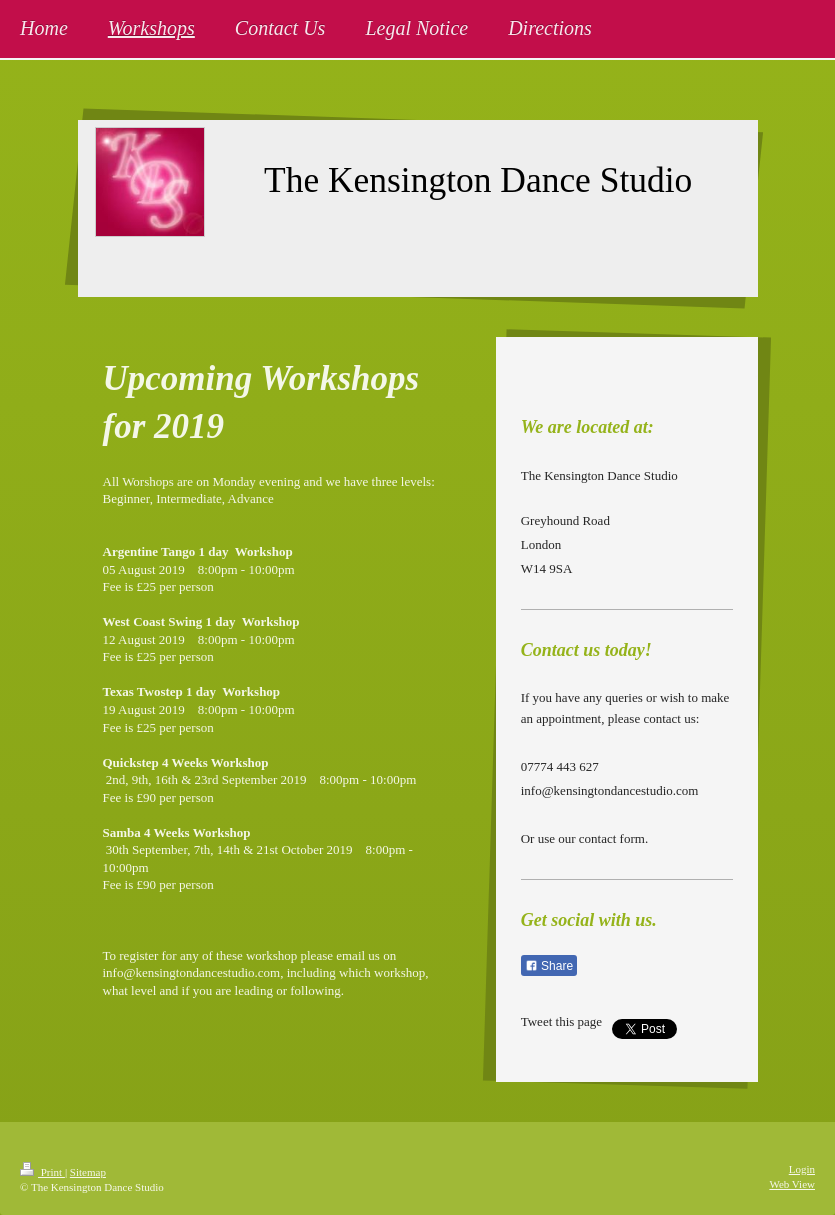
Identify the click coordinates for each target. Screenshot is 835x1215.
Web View (792, 1184)
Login (802, 1169)
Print (42, 1172)
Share (549, 966)
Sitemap (88, 1172)
